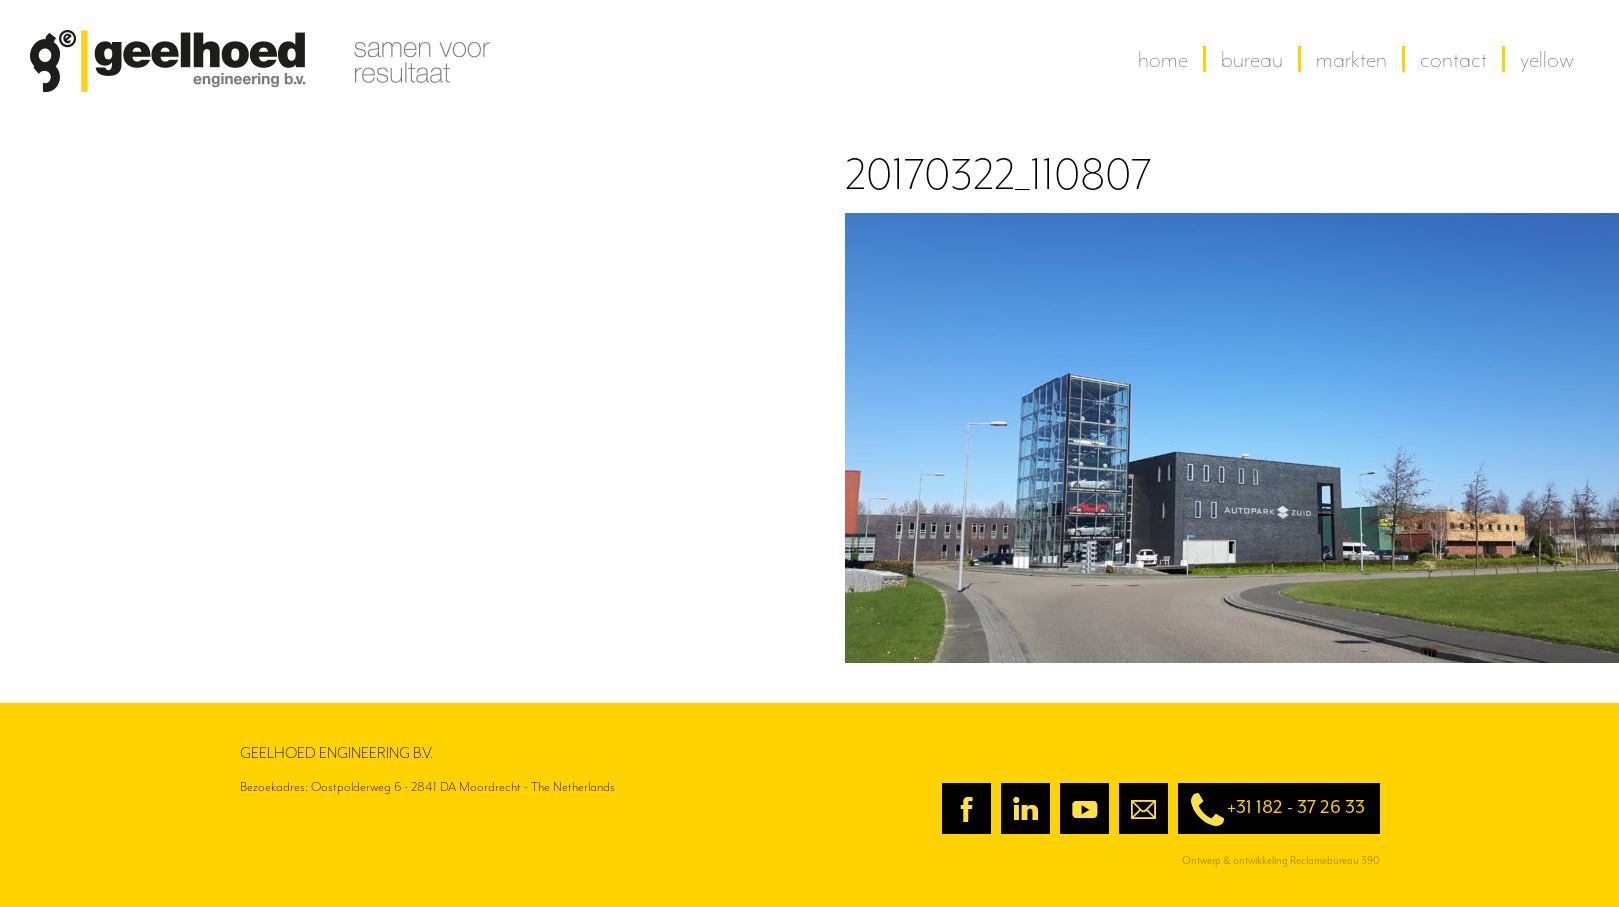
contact (1453, 59)
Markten (1351, 59)
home (1163, 59)
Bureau (1252, 59)
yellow (1547, 59)
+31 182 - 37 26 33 (1271, 809)
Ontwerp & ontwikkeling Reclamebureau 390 (1281, 860)
